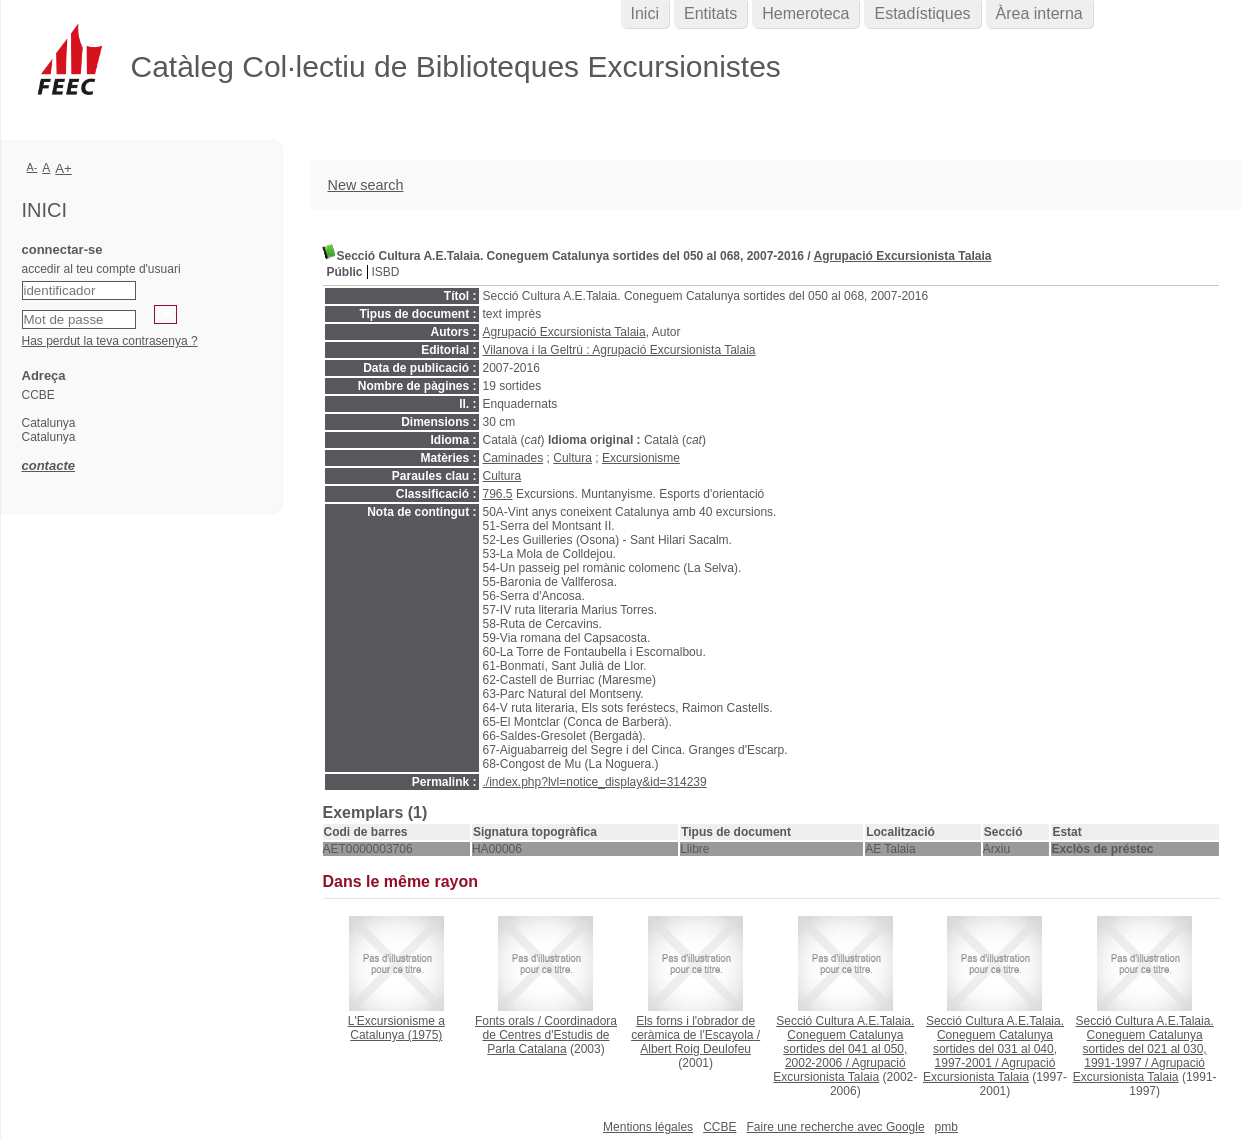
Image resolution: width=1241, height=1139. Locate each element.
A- (32, 167)
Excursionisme (641, 458)
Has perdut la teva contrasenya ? (110, 341)
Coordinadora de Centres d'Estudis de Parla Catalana (549, 1035)
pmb (946, 1127)
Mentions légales (648, 1127)
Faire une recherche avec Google (835, 1127)
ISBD (386, 272)
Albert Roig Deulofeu (695, 1049)
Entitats (710, 13)
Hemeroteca (805, 13)
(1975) (396, 1028)
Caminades (513, 458)
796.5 (498, 494)
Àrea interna (1039, 13)
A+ (63, 168)
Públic (345, 272)
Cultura (572, 458)
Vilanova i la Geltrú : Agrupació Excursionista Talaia (619, 350)
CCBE (719, 1127)
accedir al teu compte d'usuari (101, 269)
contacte (48, 465)
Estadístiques (922, 13)
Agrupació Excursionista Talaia (903, 256)
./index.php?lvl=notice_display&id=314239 (595, 782)
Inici (645, 13)
